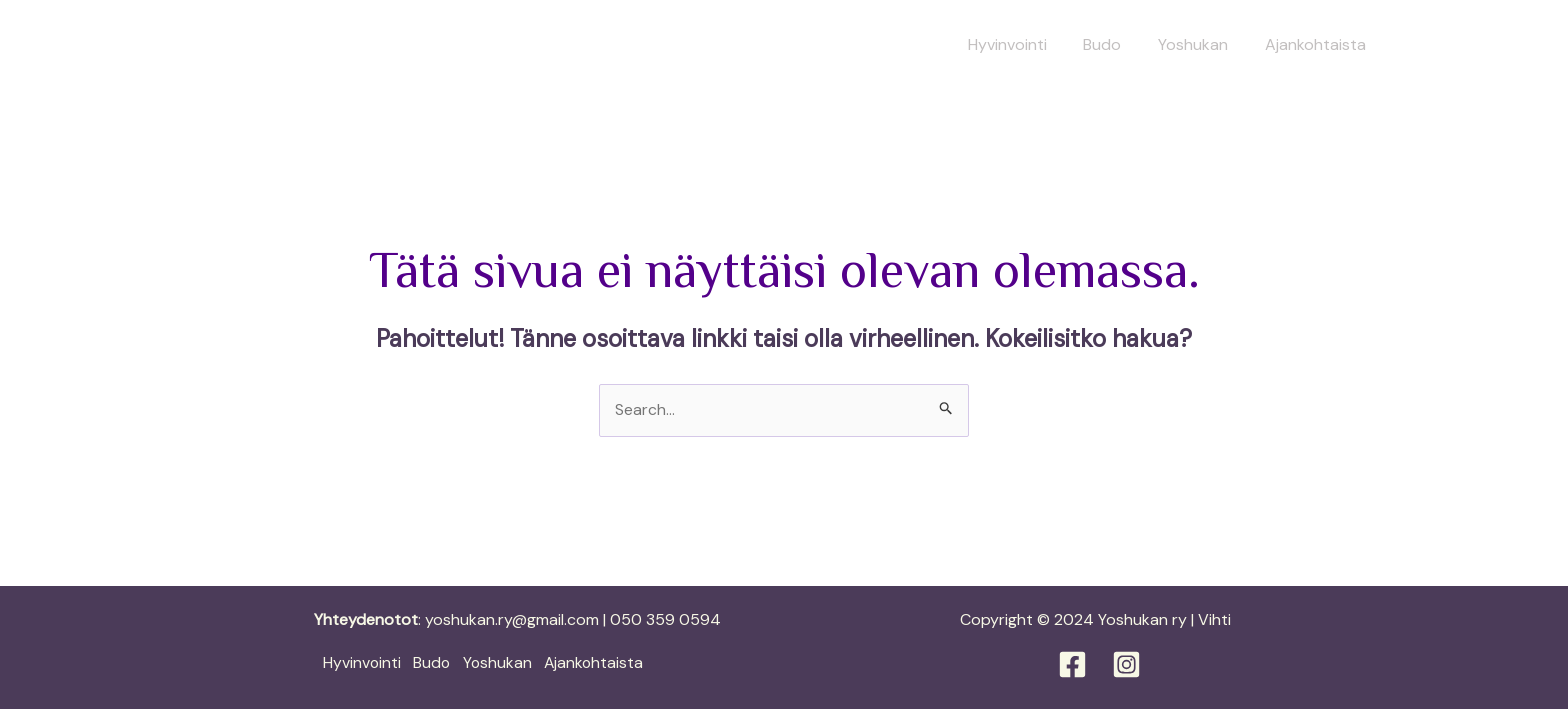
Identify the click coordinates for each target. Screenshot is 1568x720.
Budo (1114, 44)
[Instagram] (1126, 664)
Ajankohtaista (1317, 44)
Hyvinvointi (1023, 44)
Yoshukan (1200, 44)
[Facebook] (1072, 664)
